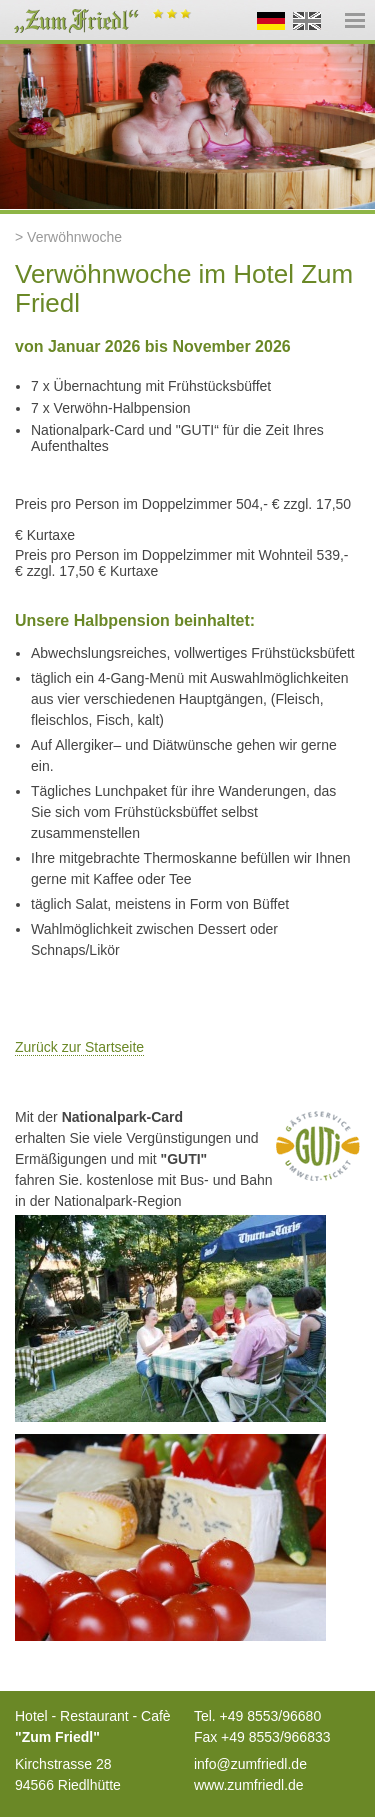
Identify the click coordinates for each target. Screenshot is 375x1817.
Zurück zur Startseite (79, 1047)
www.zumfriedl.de (249, 1785)
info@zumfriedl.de (250, 1764)
